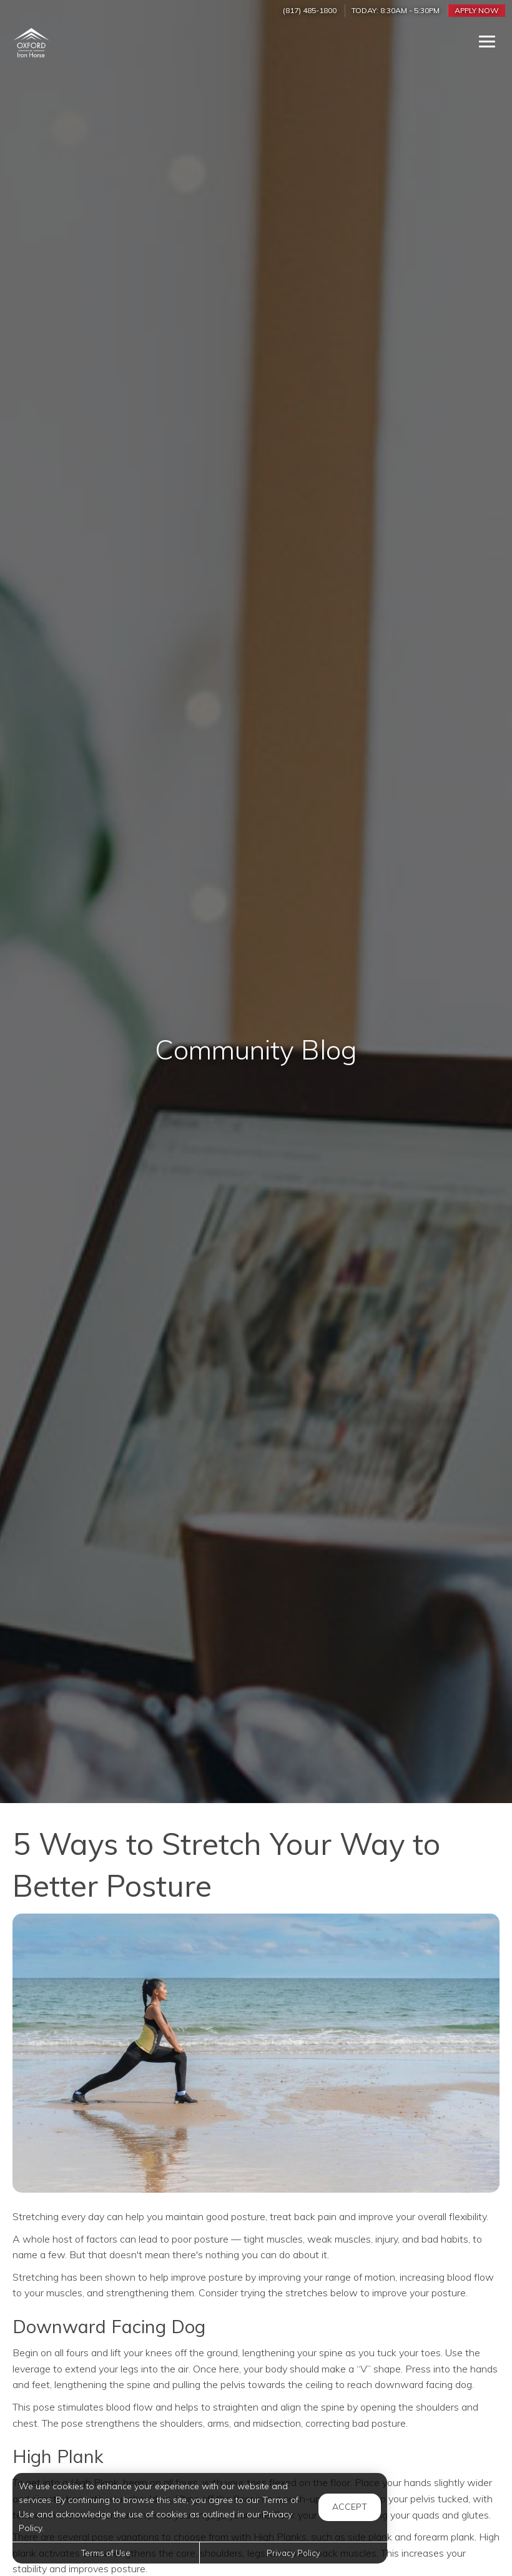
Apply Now (477, 10)
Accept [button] (349, 2506)
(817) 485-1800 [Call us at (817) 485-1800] (310, 10)
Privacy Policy (293, 2553)
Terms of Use (105, 2553)
